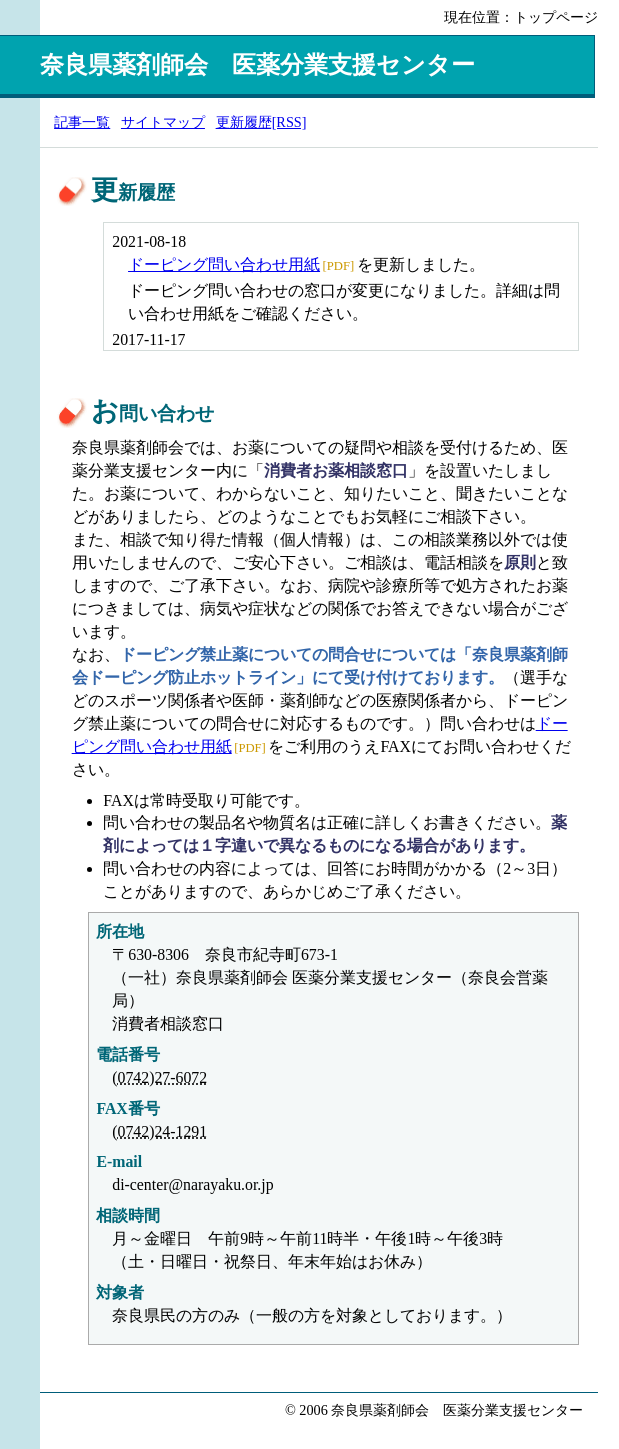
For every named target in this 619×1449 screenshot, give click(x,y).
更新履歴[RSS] (261, 122)
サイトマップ (163, 122)
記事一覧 (82, 122)
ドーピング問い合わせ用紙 (224, 264)
